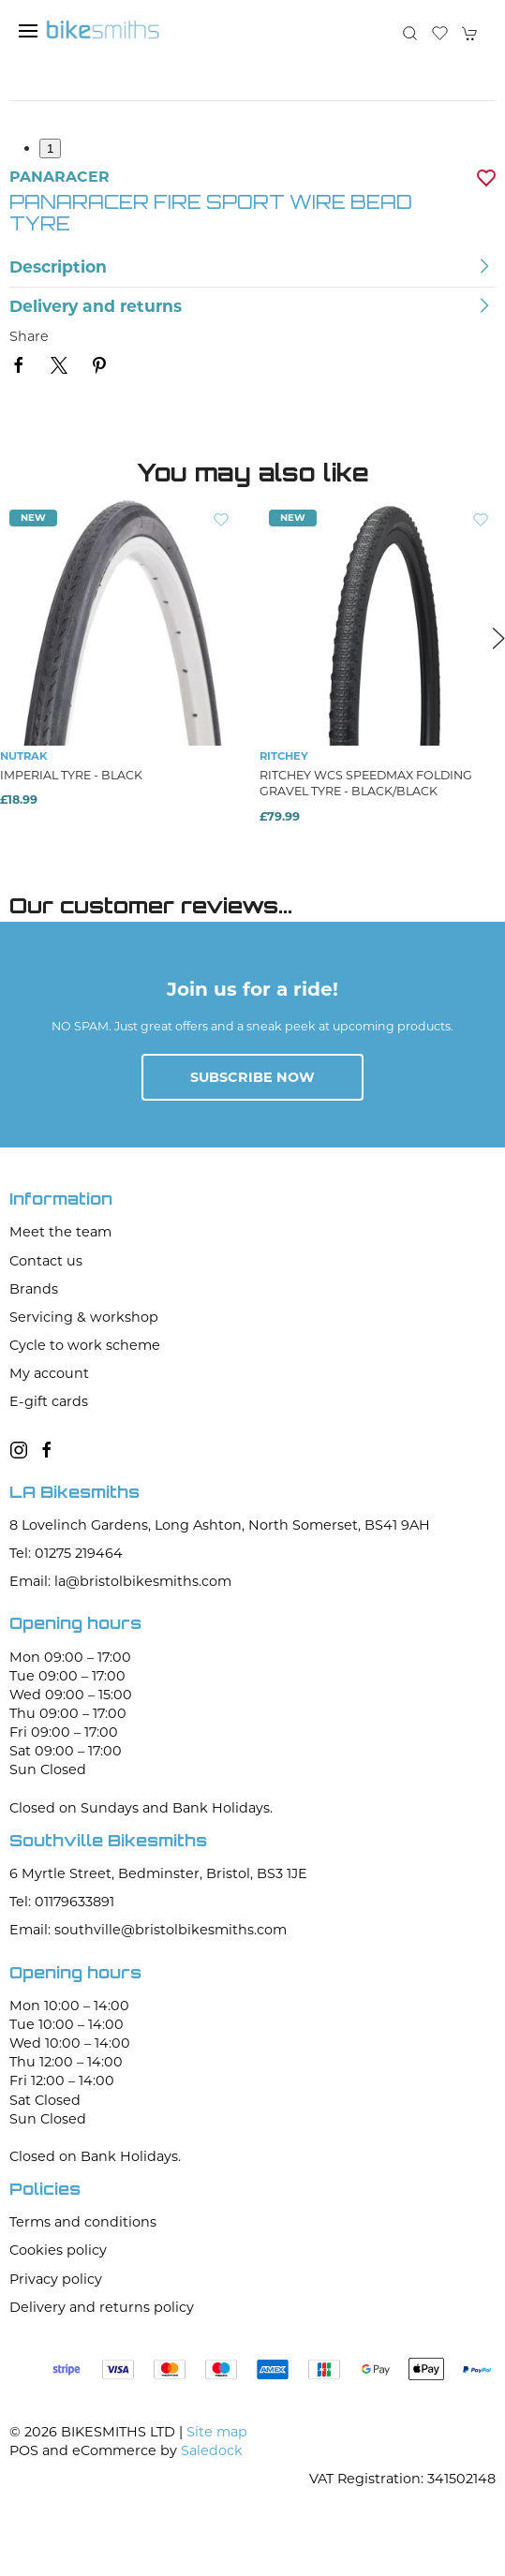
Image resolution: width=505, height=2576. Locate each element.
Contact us (45, 1260)
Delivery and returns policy (101, 2307)
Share (29, 336)
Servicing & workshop (83, 1317)
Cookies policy (58, 2250)
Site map (216, 2431)
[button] (28, 31)
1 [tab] (50, 148)
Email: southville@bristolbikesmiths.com (148, 1929)
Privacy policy (55, 2279)
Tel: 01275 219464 (66, 1553)
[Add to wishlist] (221, 519)
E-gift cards (48, 1401)
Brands (33, 1289)
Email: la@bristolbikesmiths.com (120, 1581)
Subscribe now (252, 1077)
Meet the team (60, 1231)
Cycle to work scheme (84, 1345)
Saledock (212, 2450)
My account (49, 1373)
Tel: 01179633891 (61, 1901)
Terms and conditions (82, 2221)
